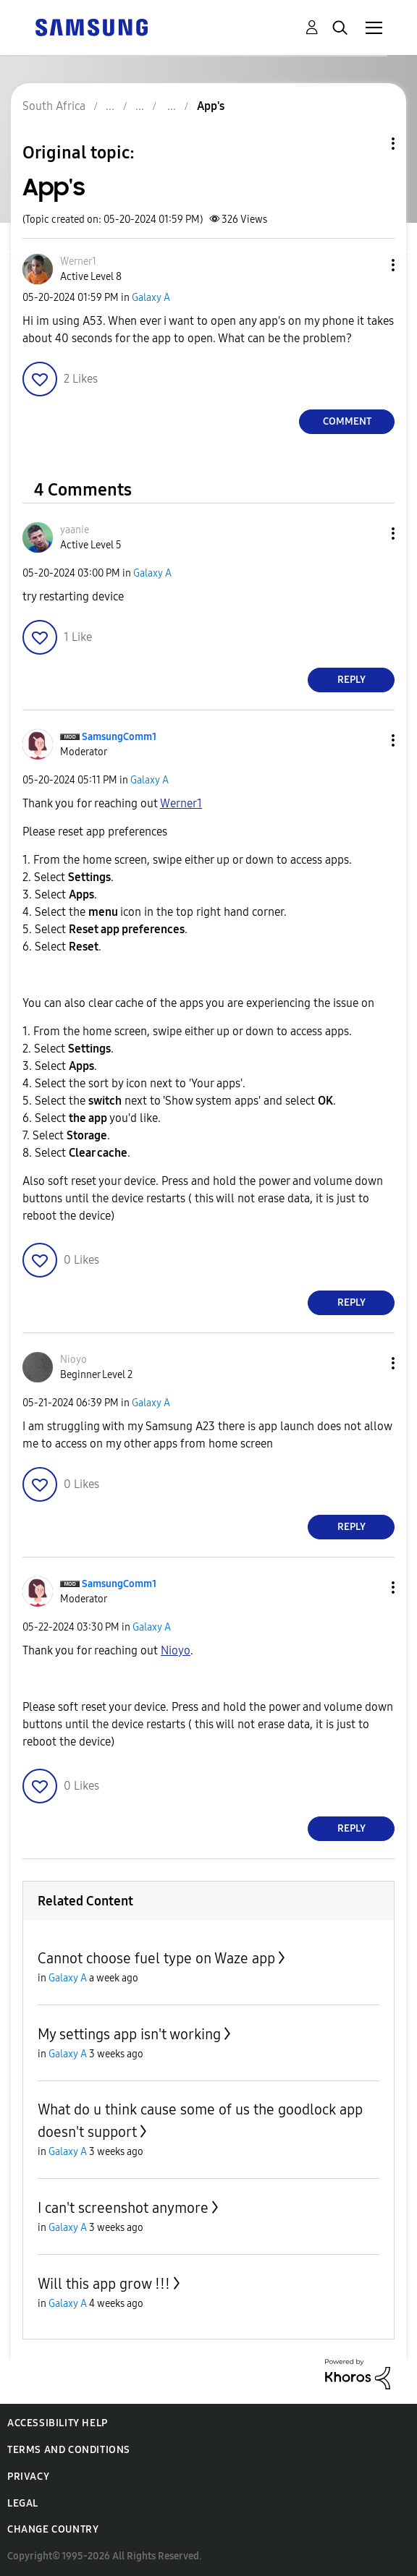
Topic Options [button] (368, 143)
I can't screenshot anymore (123, 2207)
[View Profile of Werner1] (78, 261)
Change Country (52, 2529)
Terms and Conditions (68, 2450)
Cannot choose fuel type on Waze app (156, 1958)
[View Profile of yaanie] (74, 530)
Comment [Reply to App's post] (347, 421)
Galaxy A (151, 298)
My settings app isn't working (129, 2034)
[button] (369, 265)
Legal (22, 2503)
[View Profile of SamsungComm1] (119, 737)
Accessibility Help (57, 2423)
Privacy (28, 2476)
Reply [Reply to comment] (351, 679)
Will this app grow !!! (104, 2283)
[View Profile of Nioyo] (73, 1359)
